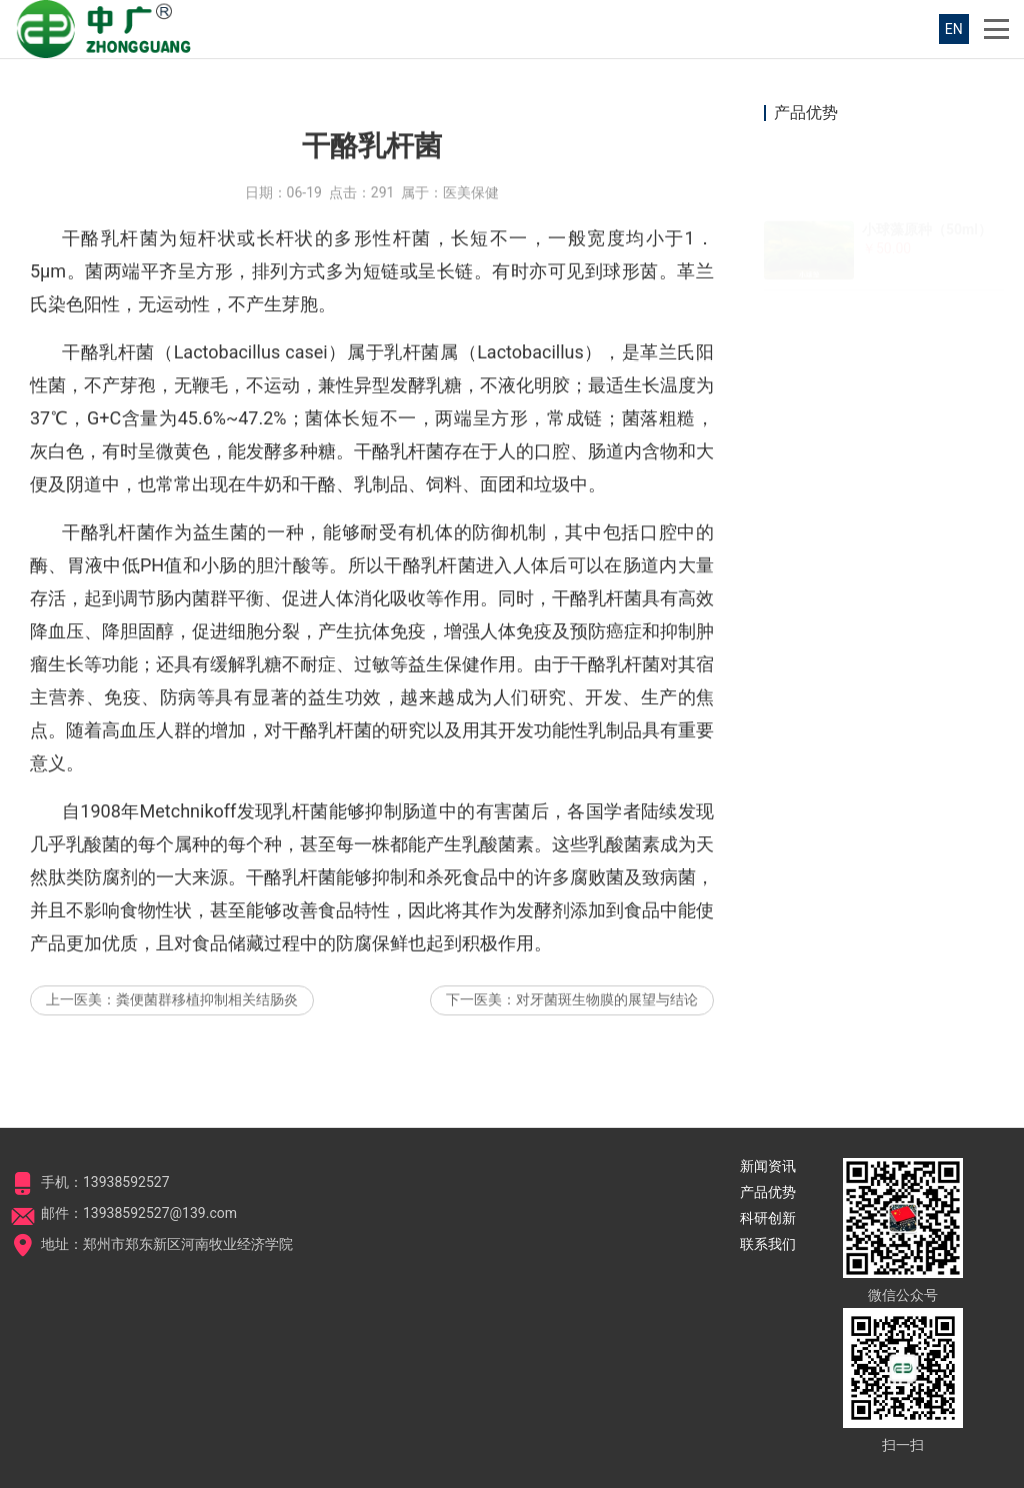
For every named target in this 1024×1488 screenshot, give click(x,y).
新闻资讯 (768, 1166)
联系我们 (768, 1244)
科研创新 (768, 1218)
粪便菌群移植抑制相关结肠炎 (207, 1057)
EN (954, 29)
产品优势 (768, 1192)
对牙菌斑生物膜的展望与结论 (607, 1057)
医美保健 (471, 250)
